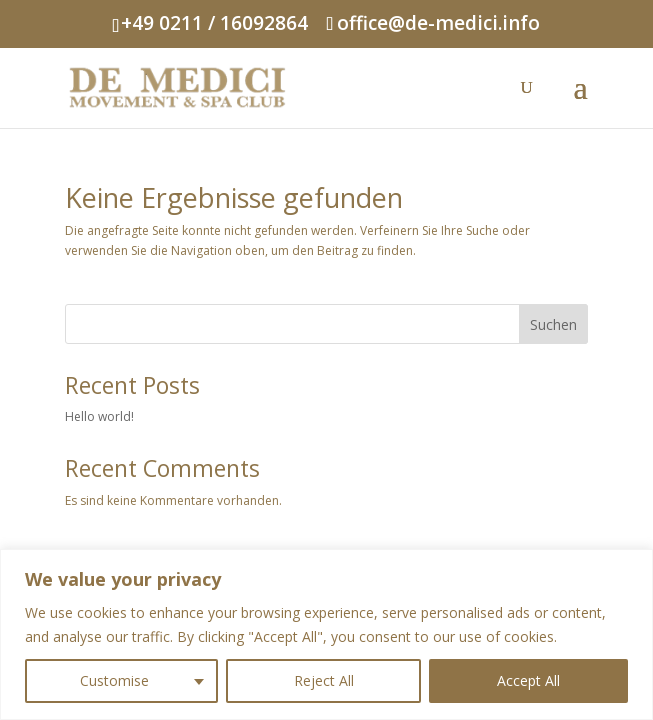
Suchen (553, 324)
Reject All (324, 680)
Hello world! (99, 416)
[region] (326, 634)
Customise (114, 680)
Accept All (528, 680)
